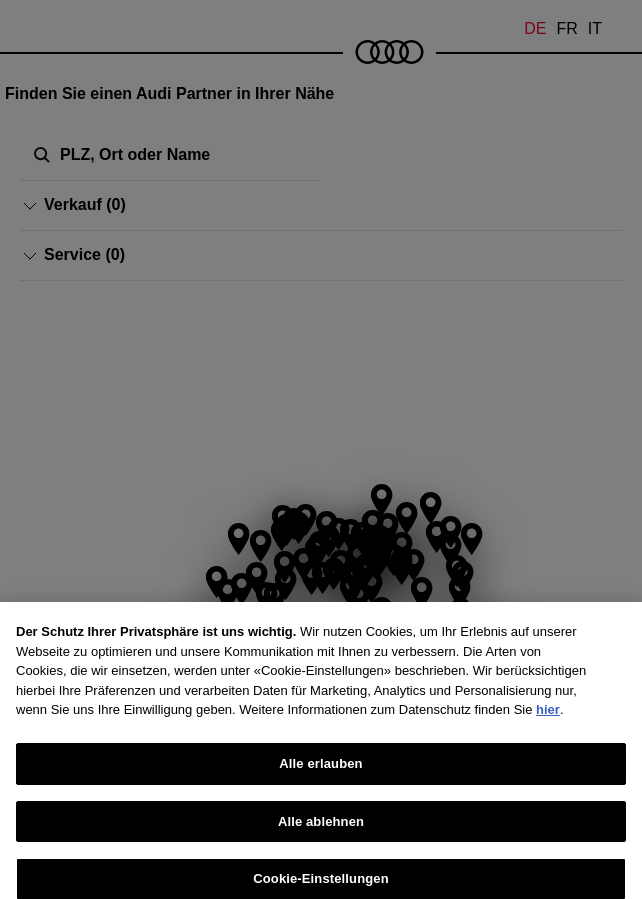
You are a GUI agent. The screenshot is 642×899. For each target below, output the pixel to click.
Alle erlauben (320, 793)
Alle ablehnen (321, 850)
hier (548, 739)
